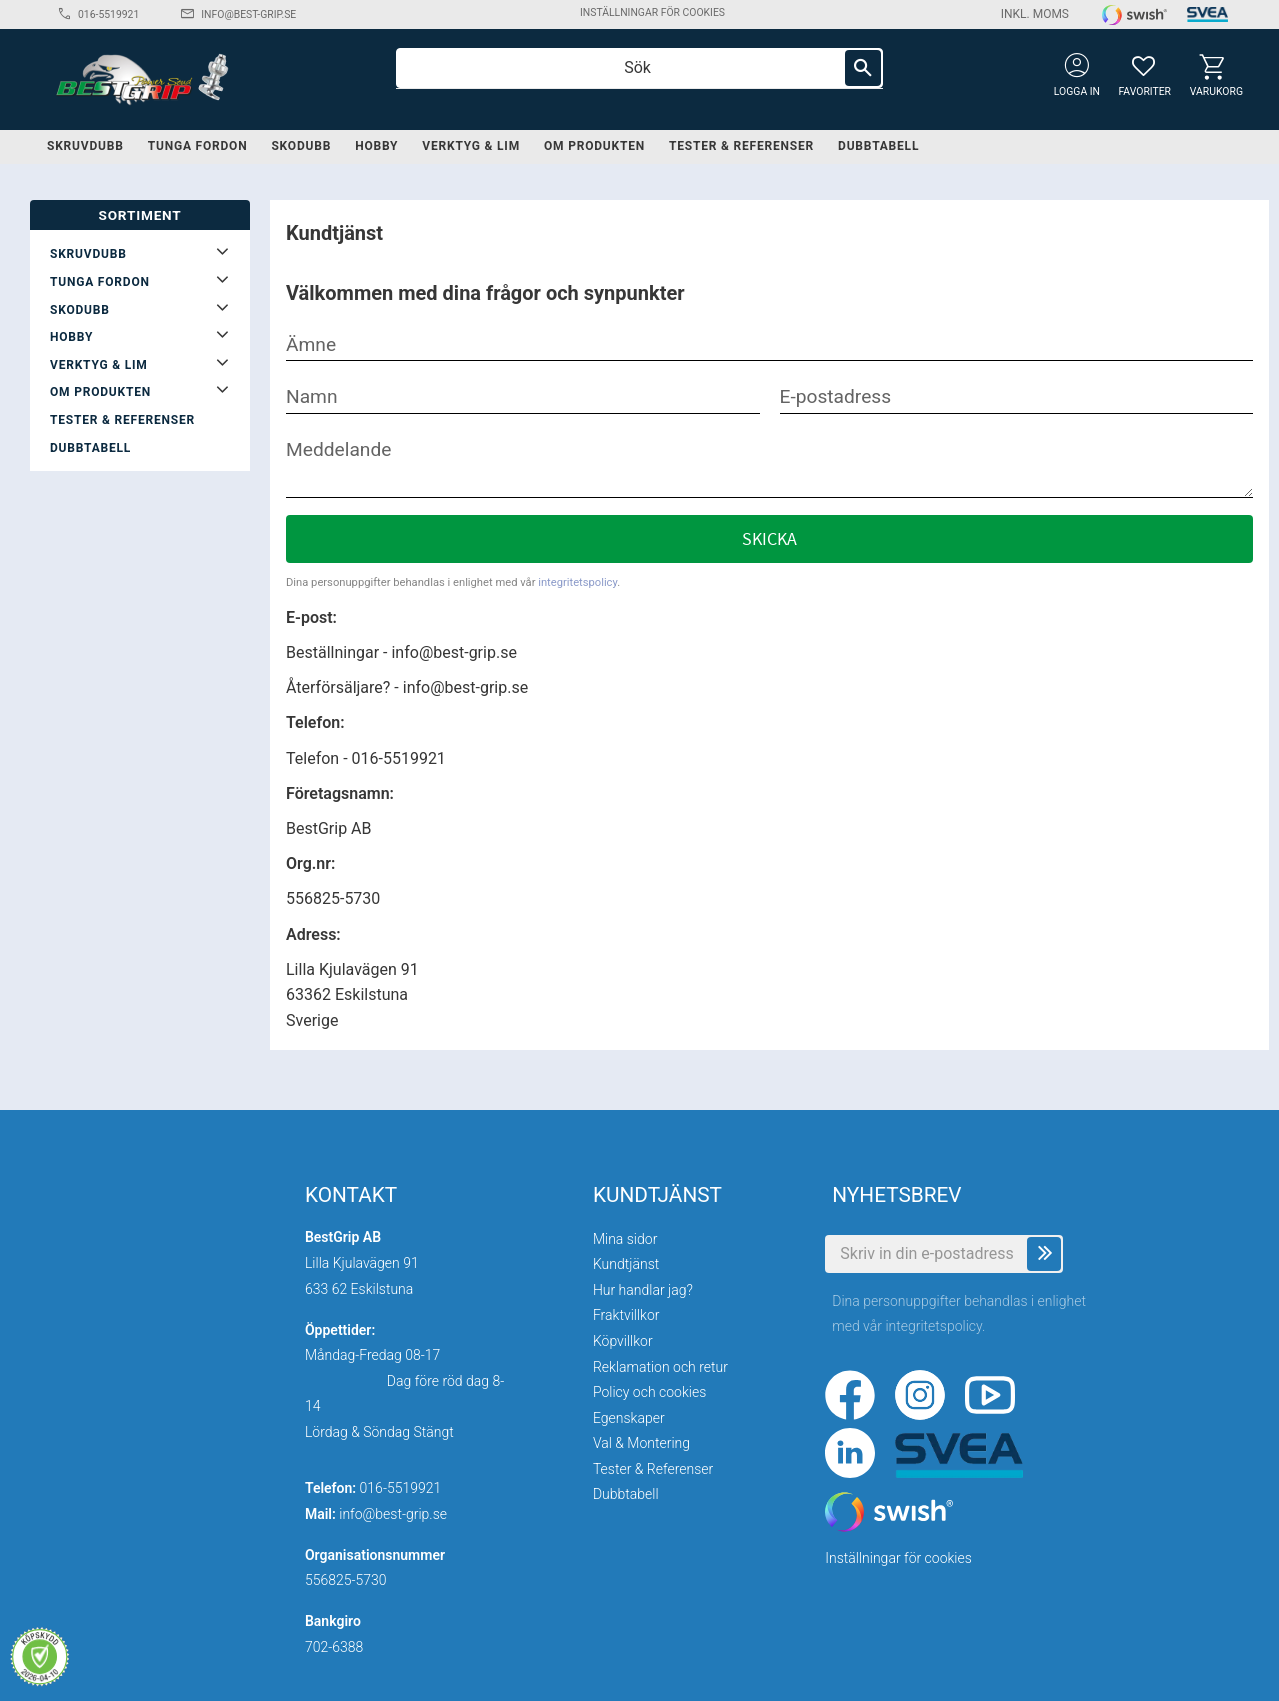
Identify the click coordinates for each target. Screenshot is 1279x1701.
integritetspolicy (577, 582)
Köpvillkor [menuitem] (623, 1341)
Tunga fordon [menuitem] (198, 146)
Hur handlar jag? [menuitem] (643, 1290)
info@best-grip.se (248, 14)
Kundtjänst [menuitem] (626, 1264)
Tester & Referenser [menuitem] (741, 146)
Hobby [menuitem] (376, 146)
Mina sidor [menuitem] (625, 1239)
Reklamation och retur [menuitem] (660, 1367)
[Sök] (863, 68)
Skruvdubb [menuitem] (85, 146)
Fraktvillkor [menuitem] (626, 1315)
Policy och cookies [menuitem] (649, 1392)
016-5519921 (108, 14)
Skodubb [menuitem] (301, 146)
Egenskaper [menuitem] (629, 1418)
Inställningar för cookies (652, 12)
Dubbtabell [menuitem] (878, 146)
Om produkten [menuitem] (594, 146)
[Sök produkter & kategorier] (639, 68)
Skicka (769, 539)
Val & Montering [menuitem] (641, 1443)
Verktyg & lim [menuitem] (471, 146)
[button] (1143, 65)
